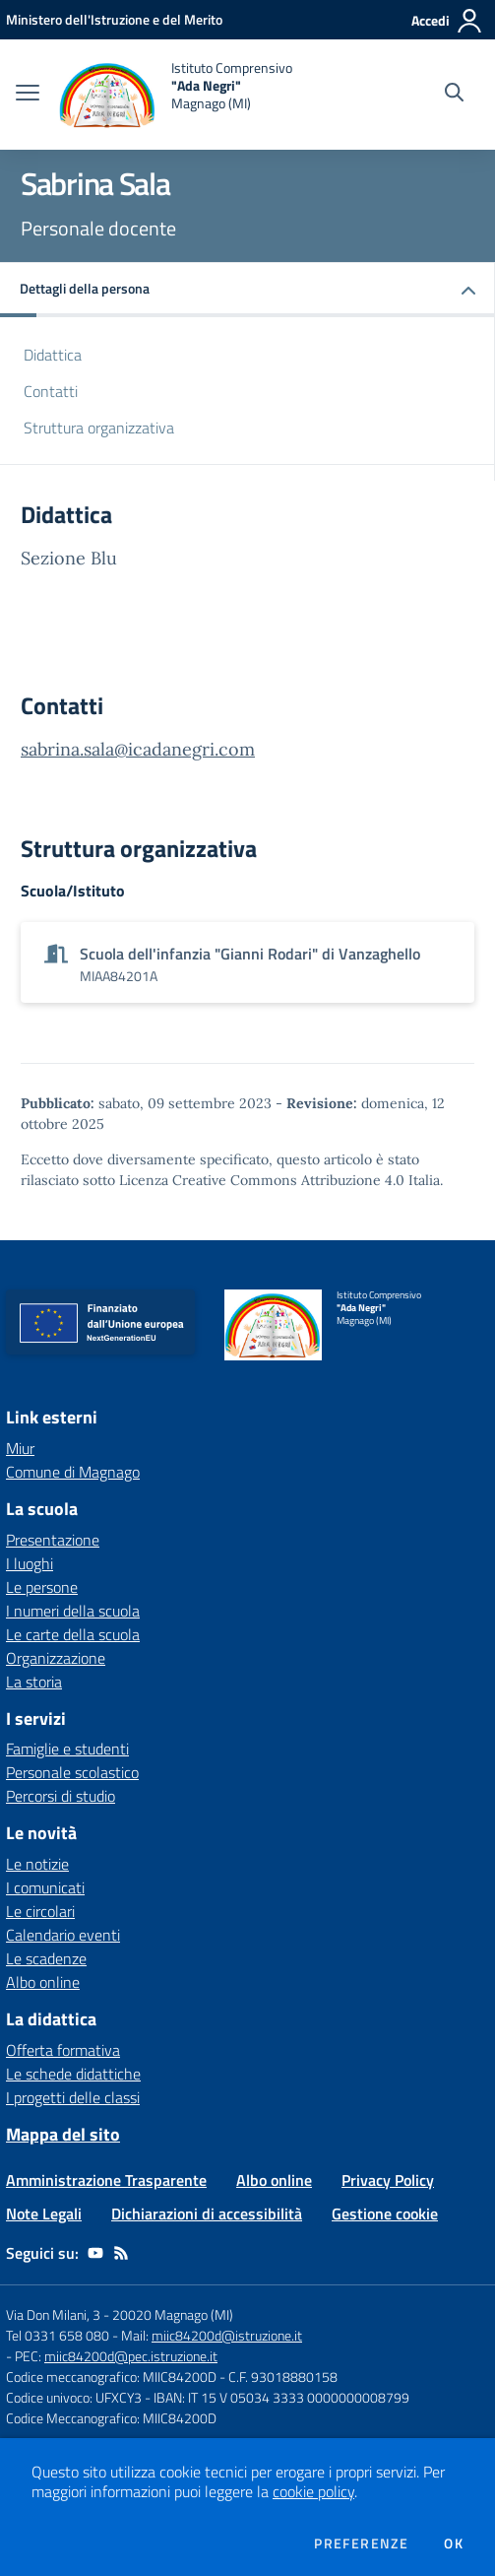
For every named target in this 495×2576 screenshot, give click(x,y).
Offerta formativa (63, 2050)
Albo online (43, 1982)
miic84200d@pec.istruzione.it (130, 2355)
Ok (454, 2543)
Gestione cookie (385, 2213)
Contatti (51, 391)
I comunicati (45, 1887)
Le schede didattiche (73, 2073)
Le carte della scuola (73, 1634)
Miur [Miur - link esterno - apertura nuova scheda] (20, 1448)
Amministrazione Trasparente (106, 2180)
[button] (247, 290)
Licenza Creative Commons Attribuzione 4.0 (261, 1180)
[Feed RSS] (121, 2253)
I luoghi (29, 1563)
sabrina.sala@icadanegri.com (138, 749)
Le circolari (40, 1911)
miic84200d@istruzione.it (227, 2335)
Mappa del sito (63, 2134)
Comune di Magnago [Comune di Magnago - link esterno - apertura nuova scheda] (73, 1472)
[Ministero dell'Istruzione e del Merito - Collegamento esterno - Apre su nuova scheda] (114, 19)
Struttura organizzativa (99, 427)
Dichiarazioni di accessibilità (206, 2213)
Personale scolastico (72, 1772)
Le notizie (37, 1864)
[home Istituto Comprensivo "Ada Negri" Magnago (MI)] (175, 94)
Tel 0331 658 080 (57, 2335)
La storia (34, 1681)
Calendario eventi (63, 1935)
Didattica (53, 354)
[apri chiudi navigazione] (27, 94)
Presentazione (52, 1540)
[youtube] (95, 2253)
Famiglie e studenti (67, 1748)
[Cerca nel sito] (454, 94)
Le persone (42, 1587)
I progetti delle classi (73, 2097)
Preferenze (361, 2543)
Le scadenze (46, 1958)
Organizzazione (55, 1658)
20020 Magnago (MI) (172, 2314)
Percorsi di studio (60, 1796)
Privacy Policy (387, 2180)
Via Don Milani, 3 (53, 2314)
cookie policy (313, 2491)
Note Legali (44, 2213)
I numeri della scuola (73, 1610)
